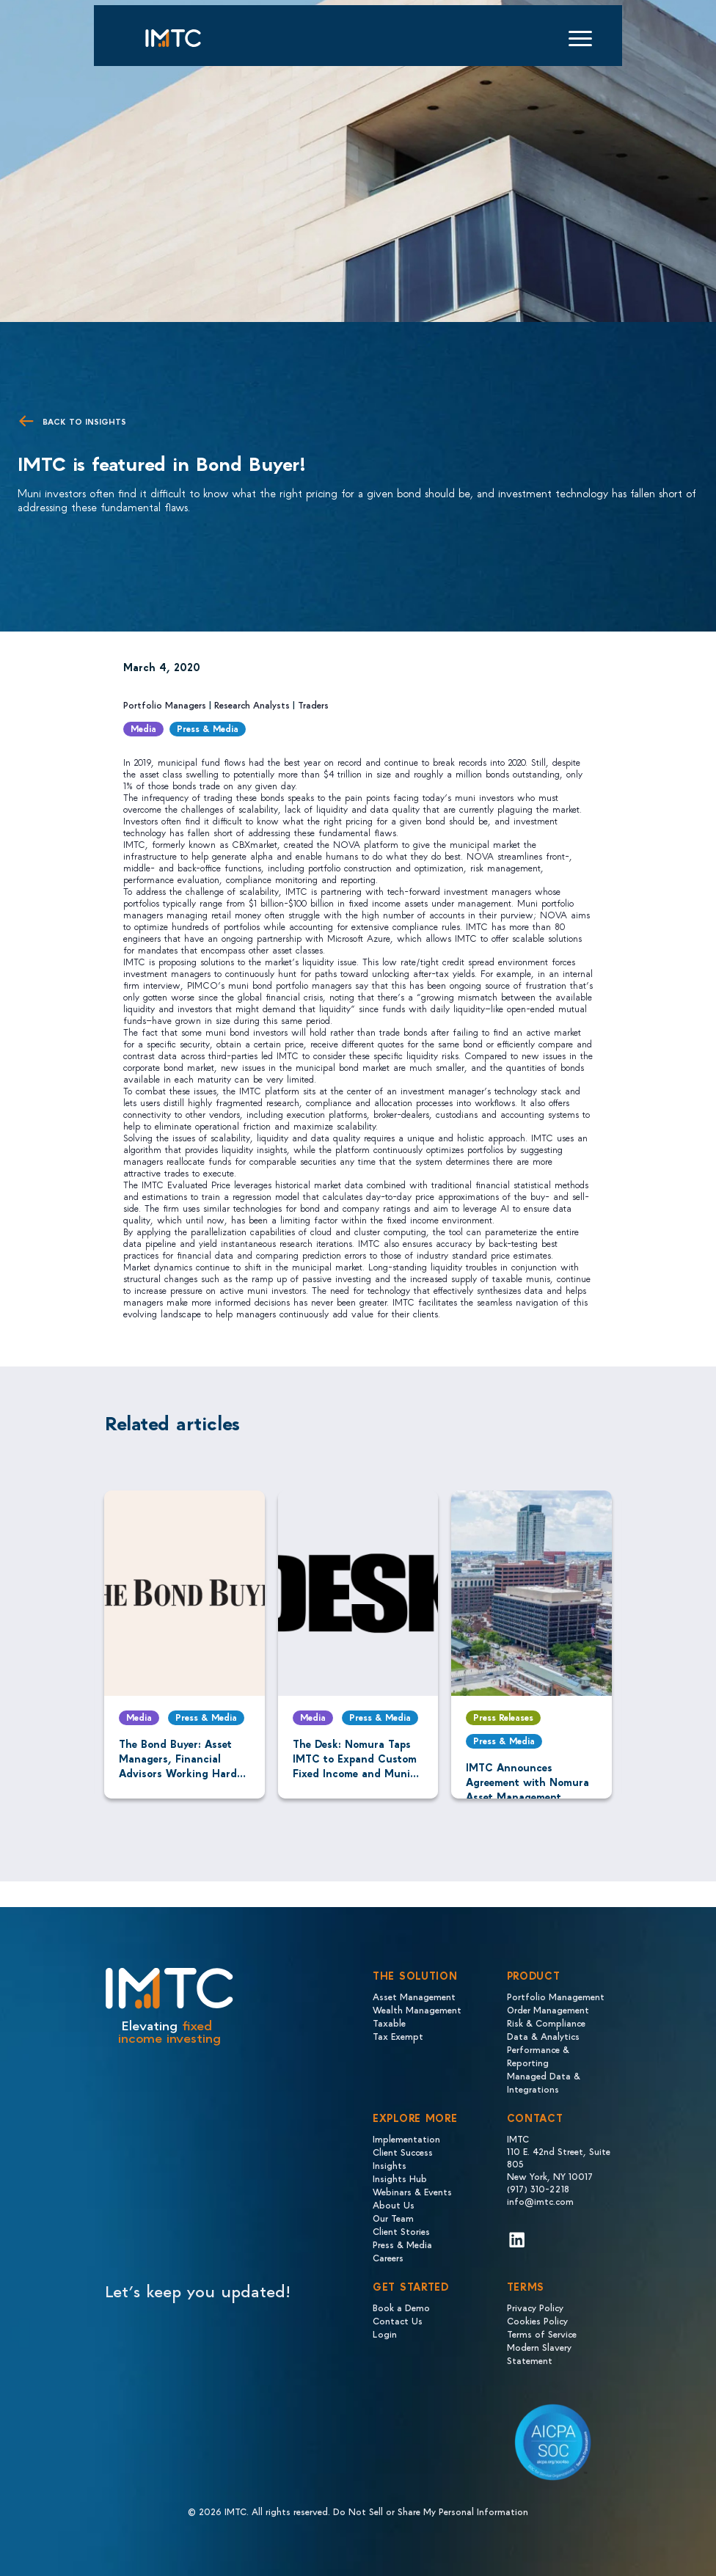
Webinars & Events (412, 2191)
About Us (393, 2204)
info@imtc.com (540, 2201)
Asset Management (414, 1996)
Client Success (403, 2151)
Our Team (393, 2217)
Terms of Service (542, 2333)
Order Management (548, 2009)
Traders (313, 704)
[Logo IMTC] (186, 38)
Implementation (406, 2138)
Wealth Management (417, 2009)
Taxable (389, 2022)
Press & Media (207, 728)
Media (143, 728)
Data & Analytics (543, 2036)
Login (385, 2333)
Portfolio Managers (164, 704)
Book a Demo (401, 2307)
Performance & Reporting (538, 2055)
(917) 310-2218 (538, 2188)
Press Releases (503, 1717)
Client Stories (401, 2231)
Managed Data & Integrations (543, 2082)
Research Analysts (252, 704)
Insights (389, 2165)
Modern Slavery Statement (539, 2353)
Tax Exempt (398, 2036)
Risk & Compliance (546, 2022)
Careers (388, 2257)
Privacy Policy (535, 2307)
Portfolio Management (555, 1996)
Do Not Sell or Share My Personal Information (430, 2511)
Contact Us (398, 2320)
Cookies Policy (537, 2320)
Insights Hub (400, 2178)
